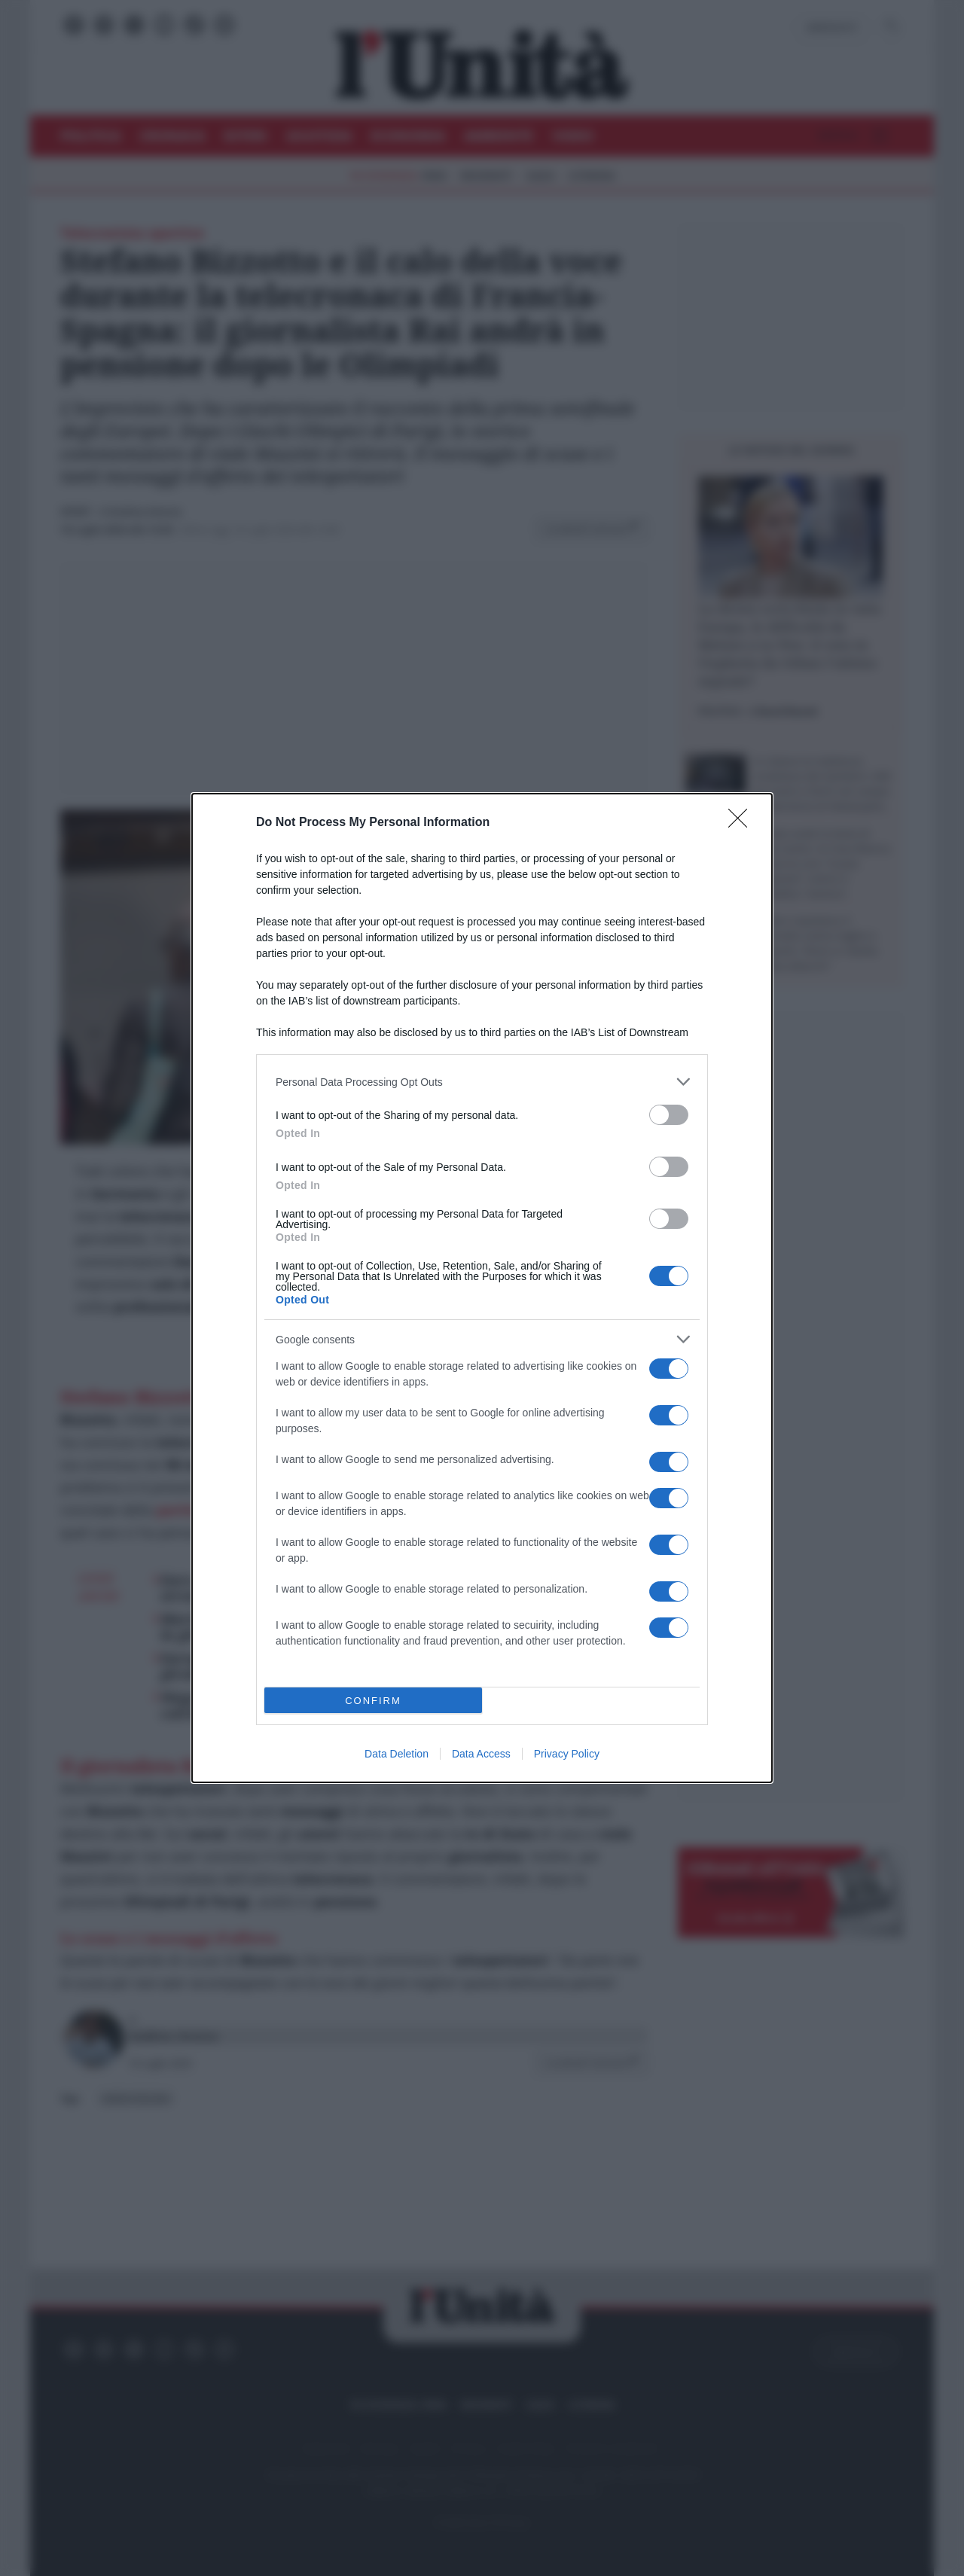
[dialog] (482, 1288)
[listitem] (482, 1082)
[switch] (668, 1115)
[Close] (742, 823)
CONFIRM (373, 1700)
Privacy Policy (566, 1754)
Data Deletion (397, 1754)
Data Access (481, 1754)
